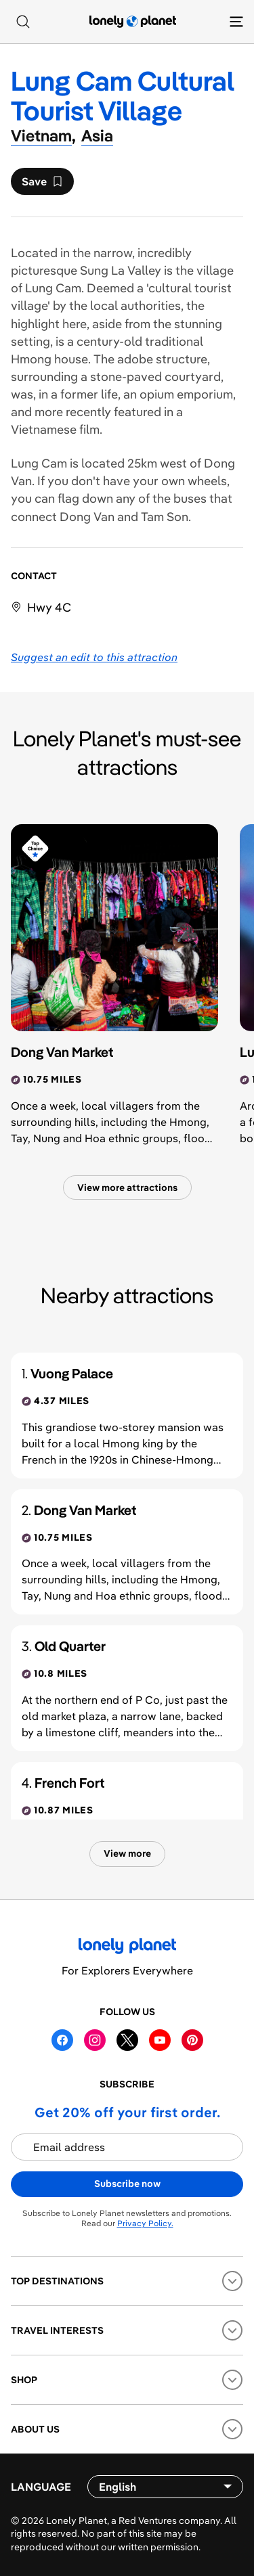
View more (127, 1853)
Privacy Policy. (145, 2223)
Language (41, 2486)
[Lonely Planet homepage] (132, 21)
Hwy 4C (49, 607)
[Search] (23, 21)
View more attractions (127, 1187)
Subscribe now (127, 2183)
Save (42, 185)
